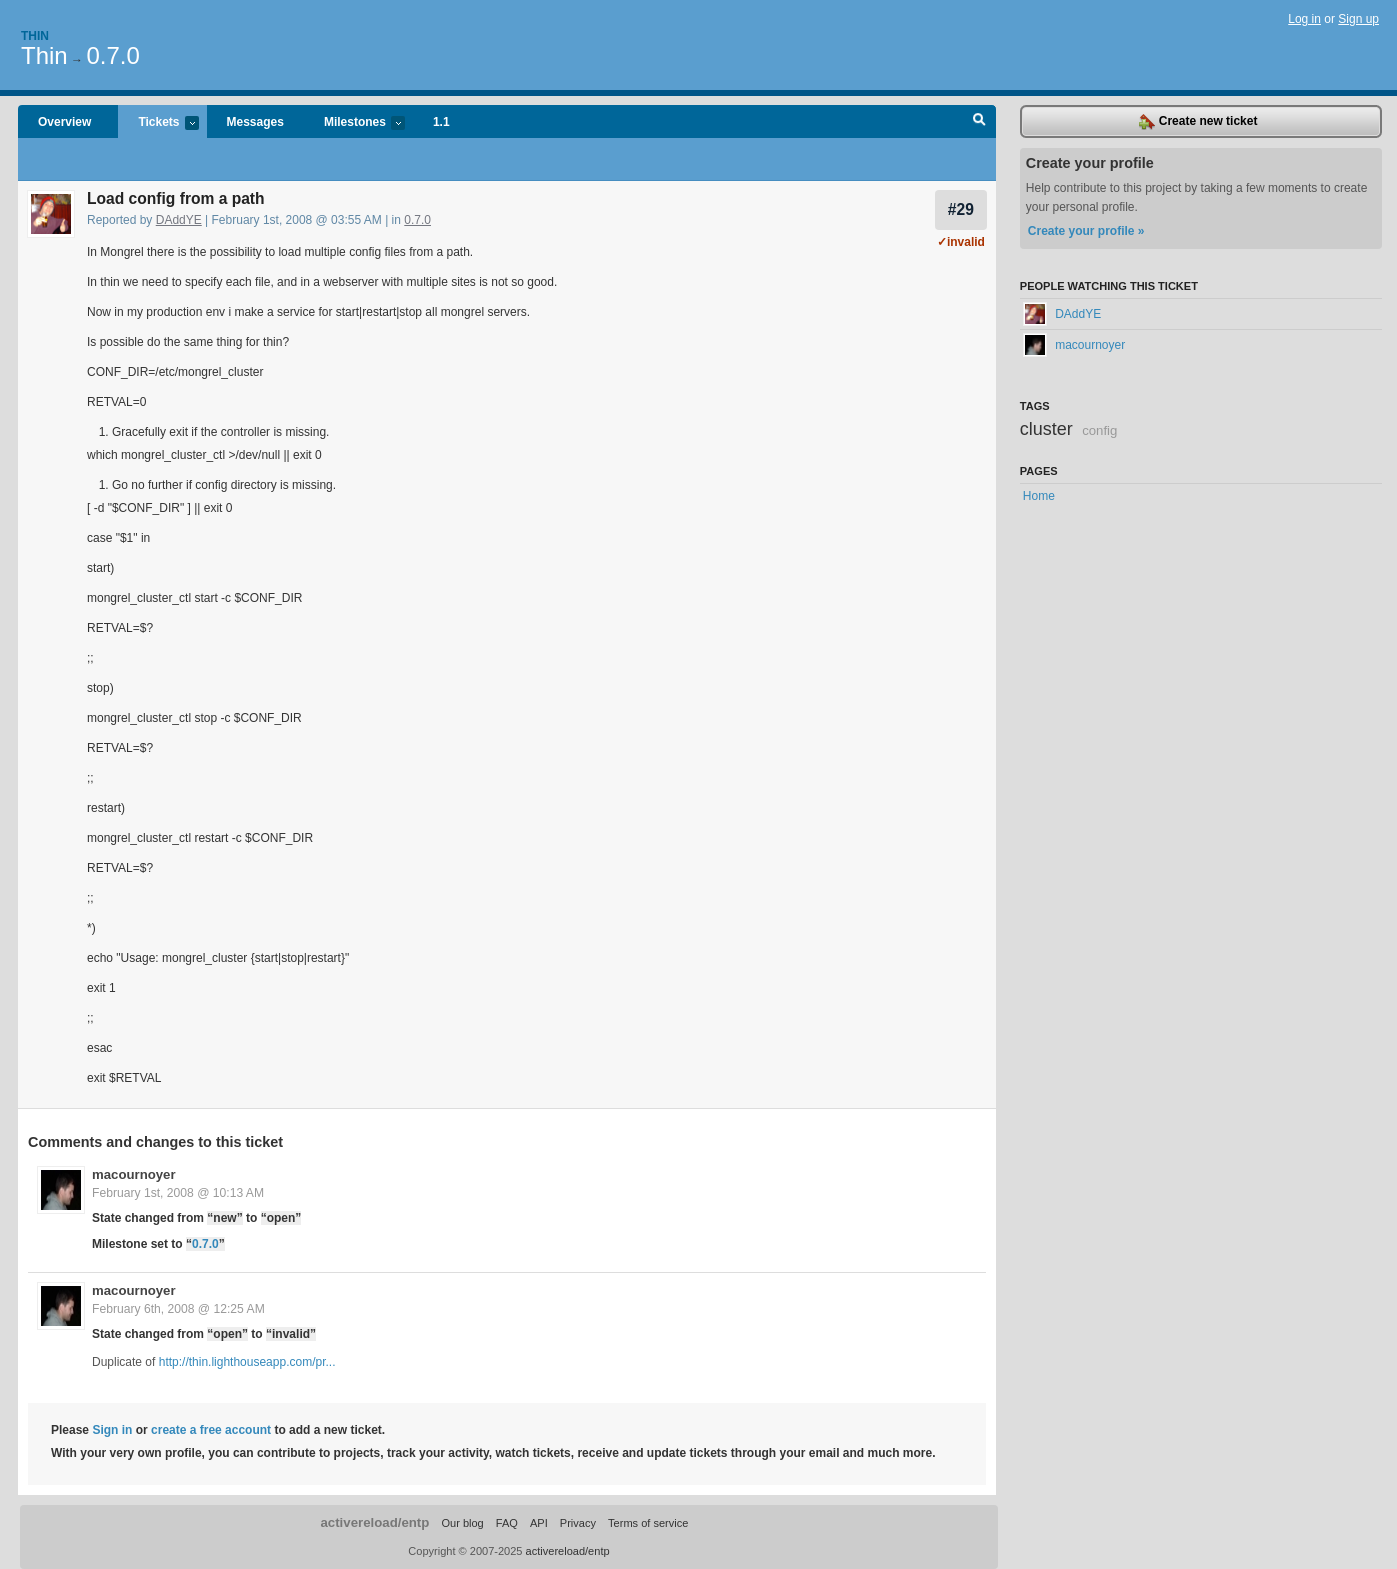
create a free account (211, 1430)
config (1099, 430)
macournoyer (134, 1174)
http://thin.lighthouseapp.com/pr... (247, 1362)
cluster (1046, 429)
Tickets (158, 123)
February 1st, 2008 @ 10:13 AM (178, 1193)
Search (979, 122)
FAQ (507, 1523)
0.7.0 (112, 55)
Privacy (578, 1523)
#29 (961, 209)
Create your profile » (1086, 231)
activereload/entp (374, 1522)
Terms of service (648, 1523)
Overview (64, 122)
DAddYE (179, 220)
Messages (255, 122)
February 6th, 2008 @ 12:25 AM (178, 1309)
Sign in (112, 1430)
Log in (1304, 19)
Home (1039, 496)
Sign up (1358, 19)
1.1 (441, 122)
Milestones (354, 123)
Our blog (462, 1523)
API (539, 1523)
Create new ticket (1198, 122)
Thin (35, 36)
